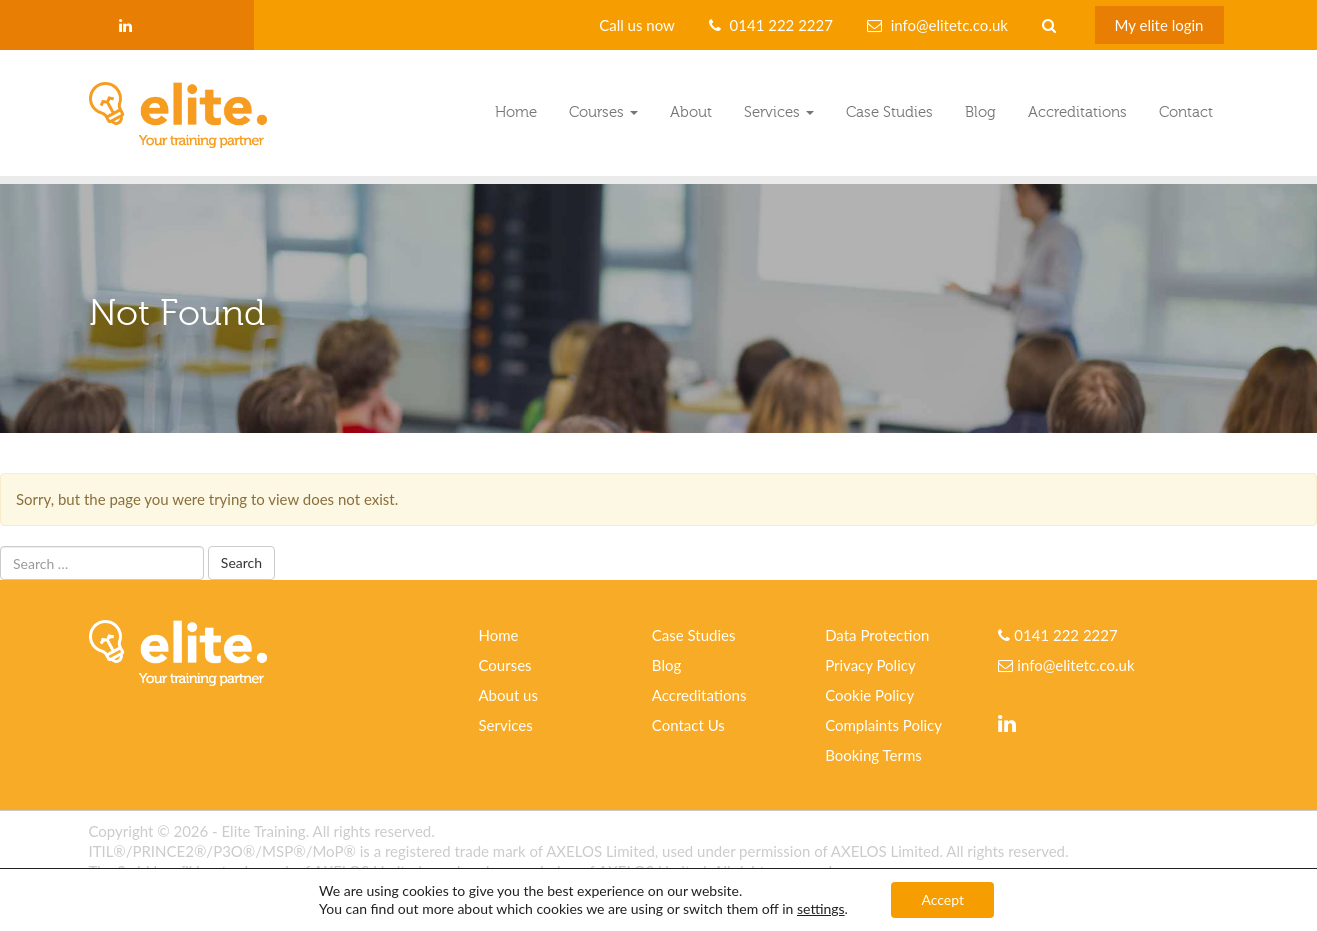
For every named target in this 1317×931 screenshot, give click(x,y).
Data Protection (877, 635)
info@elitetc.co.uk (949, 25)
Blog (980, 112)
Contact (1186, 112)
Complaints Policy (883, 725)
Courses (603, 112)
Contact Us (688, 725)
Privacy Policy (870, 665)
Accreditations (1077, 112)
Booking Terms (873, 755)
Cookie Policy (869, 695)
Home (516, 112)
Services (779, 112)
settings (821, 908)
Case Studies (889, 112)
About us (508, 695)
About (691, 112)
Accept (942, 899)
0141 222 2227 (781, 25)
